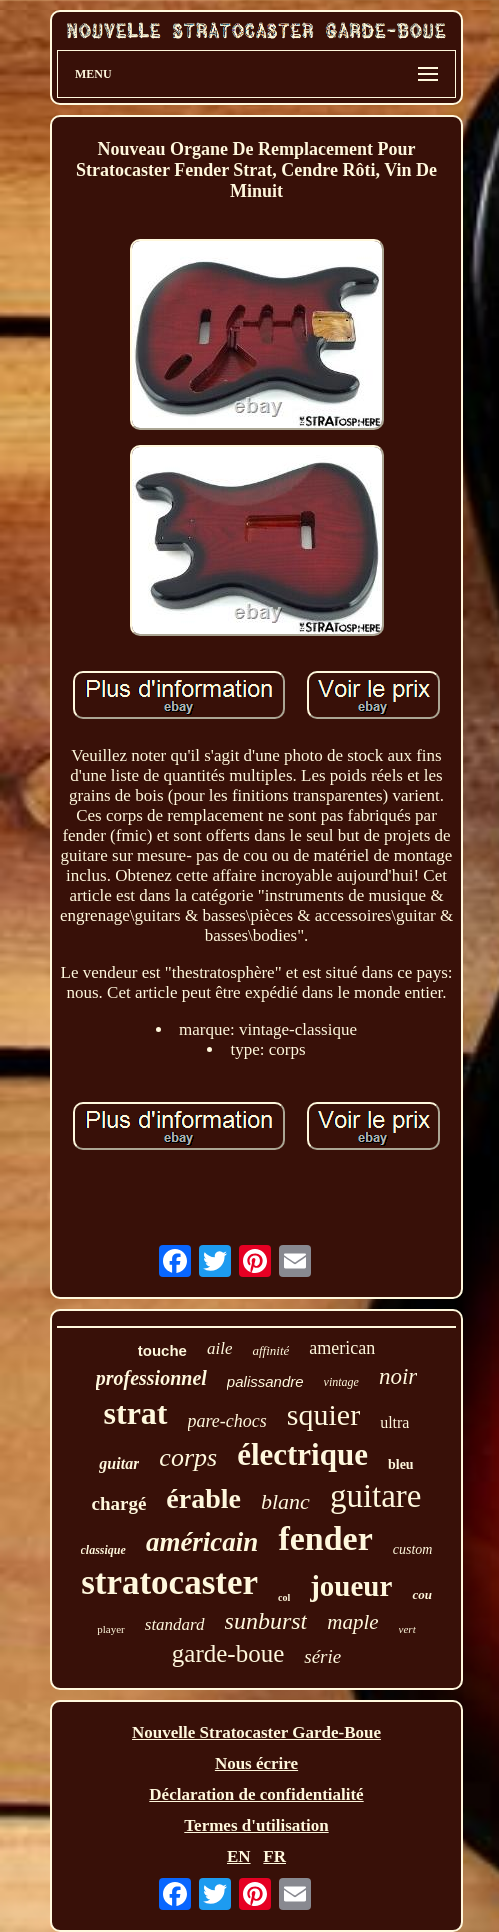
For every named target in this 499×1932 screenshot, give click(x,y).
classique (103, 1550)
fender (325, 1538)
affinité (270, 1350)
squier (323, 1414)
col (284, 1597)
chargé (118, 1503)
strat (136, 1413)
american (342, 1348)
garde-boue (228, 1653)
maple (352, 1622)
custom (413, 1549)
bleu (401, 1464)
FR (274, 1856)
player (110, 1629)
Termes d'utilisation (256, 1825)
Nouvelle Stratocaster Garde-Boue (256, 1732)
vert (407, 1629)
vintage (341, 1382)
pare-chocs (227, 1421)
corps (188, 1457)
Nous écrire (256, 1763)
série (322, 1656)
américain (202, 1542)
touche (162, 1350)
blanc (285, 1501)
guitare (376, 1496)
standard (175, 1624)
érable (203, 1498)
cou (422, 1594)
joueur (351, 1586)
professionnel (151, 1378)
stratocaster (169, 1582)
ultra (394, 1422)
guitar (119, 1463)
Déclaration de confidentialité (256, 1794)
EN (239, 1856)
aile (220, 1348)
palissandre (265, 1381)
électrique (302, 1454)
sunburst (266, 1621)
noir (398, 1376)
